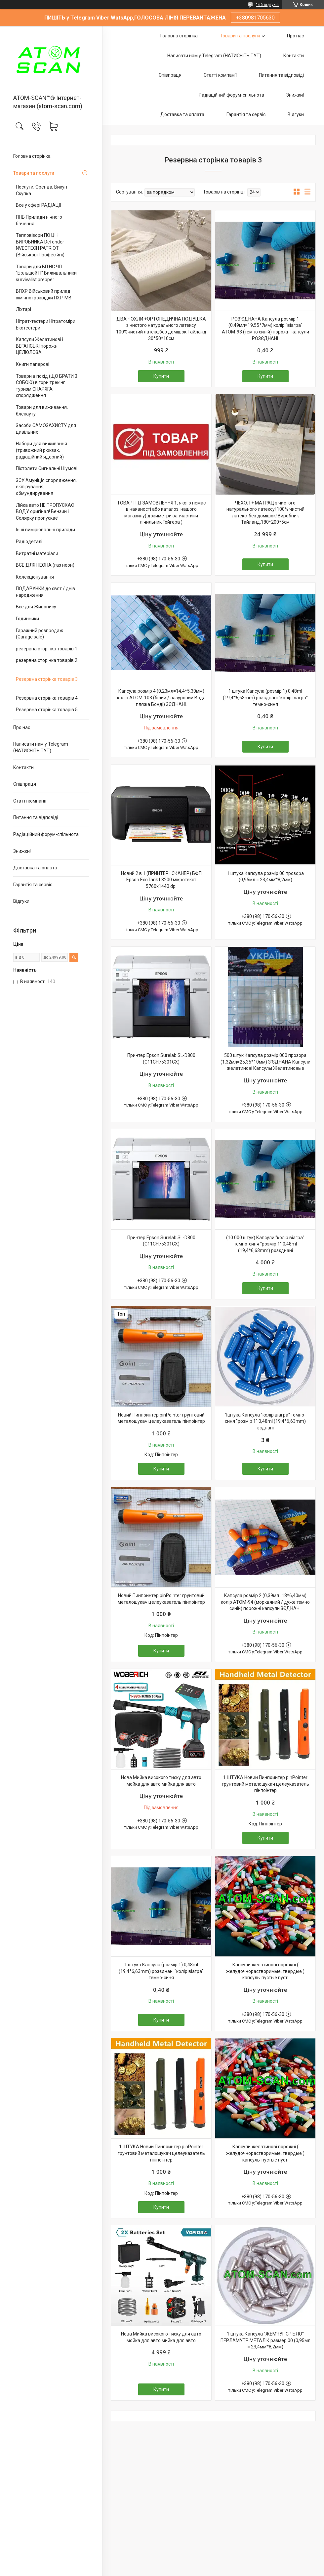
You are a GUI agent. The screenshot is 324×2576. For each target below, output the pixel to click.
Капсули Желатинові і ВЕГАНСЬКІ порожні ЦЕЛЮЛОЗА (39, 346)
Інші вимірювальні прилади (45, 529)
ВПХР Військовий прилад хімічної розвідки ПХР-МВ (43, 294)
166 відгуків (267, 4)
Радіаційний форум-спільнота (46, 834)
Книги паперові (32, 364)
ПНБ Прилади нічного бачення (39, 220)
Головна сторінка (32, 156)
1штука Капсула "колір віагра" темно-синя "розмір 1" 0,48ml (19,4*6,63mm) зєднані (265, 1421)
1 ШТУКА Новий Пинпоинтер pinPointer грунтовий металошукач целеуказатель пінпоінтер (265, 1784)
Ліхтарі (23, 309)
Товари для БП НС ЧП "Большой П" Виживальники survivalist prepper (46, 273)
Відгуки (21, 901)
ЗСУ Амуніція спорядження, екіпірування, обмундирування (46, 487)
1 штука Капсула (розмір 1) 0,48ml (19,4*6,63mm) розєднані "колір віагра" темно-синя (265, 697)
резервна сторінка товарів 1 (46, 648)
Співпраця (24, 784)
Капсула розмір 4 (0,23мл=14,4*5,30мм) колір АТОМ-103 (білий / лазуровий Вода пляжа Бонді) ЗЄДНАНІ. (161, 697)
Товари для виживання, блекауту (42, 410)
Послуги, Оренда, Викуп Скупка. (41, 190)
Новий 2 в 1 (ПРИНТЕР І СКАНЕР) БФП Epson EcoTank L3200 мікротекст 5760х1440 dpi (161, 880)
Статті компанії (29, 801)
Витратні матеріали (37, 553)
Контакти (23, 767)
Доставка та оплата (35, 867)
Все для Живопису (36, 606)
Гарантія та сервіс (32, 884)
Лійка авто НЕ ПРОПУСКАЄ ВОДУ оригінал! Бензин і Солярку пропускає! (45, 511)
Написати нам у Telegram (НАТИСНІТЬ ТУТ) (40, 747)
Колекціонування (35, 577)
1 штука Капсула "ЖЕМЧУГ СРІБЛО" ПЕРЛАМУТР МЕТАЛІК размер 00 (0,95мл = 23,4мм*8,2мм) (265, 2340)
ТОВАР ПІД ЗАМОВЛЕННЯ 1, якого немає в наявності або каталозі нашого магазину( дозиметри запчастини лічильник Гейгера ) (161, 512)
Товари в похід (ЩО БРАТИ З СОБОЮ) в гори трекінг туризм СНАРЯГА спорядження (46, 385)
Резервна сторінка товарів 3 (47, 679)
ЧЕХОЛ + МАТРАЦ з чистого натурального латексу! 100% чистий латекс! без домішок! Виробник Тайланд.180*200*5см (265, 512)
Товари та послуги (33, 173)
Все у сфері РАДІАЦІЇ (38, 205)
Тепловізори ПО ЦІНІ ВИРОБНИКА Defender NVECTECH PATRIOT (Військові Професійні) (40, 245)
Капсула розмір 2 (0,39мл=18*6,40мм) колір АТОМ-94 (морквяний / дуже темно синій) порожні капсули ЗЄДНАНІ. (265, 1602)
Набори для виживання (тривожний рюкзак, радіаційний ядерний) (41, 450)
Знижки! (22, 851)
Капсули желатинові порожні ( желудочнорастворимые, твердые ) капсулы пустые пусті (265, 1971)
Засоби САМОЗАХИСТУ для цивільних (46, 429)
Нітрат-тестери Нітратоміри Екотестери (45, 324)
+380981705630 (255, 18)
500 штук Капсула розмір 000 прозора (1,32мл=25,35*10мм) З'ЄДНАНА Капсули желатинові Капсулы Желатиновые (265, 1062)
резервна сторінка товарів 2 (46, 660)
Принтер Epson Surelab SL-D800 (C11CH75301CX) (161, 1059)
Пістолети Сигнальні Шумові (46, 468)
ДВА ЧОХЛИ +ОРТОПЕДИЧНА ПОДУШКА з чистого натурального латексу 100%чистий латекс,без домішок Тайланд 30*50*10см (161, 328)
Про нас (21, 727)
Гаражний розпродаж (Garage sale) (39, 634)
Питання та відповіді (35, 817)
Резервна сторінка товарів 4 (47, 698)
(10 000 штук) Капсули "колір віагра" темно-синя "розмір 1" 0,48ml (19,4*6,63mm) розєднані (265, 1244)
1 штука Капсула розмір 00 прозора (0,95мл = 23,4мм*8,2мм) (265, 877)
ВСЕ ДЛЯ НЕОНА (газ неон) (45, 565)
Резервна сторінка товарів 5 (47, 709)
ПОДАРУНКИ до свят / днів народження (45, 592)
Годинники (27, 618)
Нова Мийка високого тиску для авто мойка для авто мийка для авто (161, 1781)
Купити (161, 376)
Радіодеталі (29, 541)
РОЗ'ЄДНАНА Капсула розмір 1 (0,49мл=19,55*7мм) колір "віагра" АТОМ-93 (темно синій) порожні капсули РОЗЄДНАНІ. (265, 328)
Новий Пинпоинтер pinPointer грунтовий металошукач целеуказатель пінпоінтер (161, 1418)
